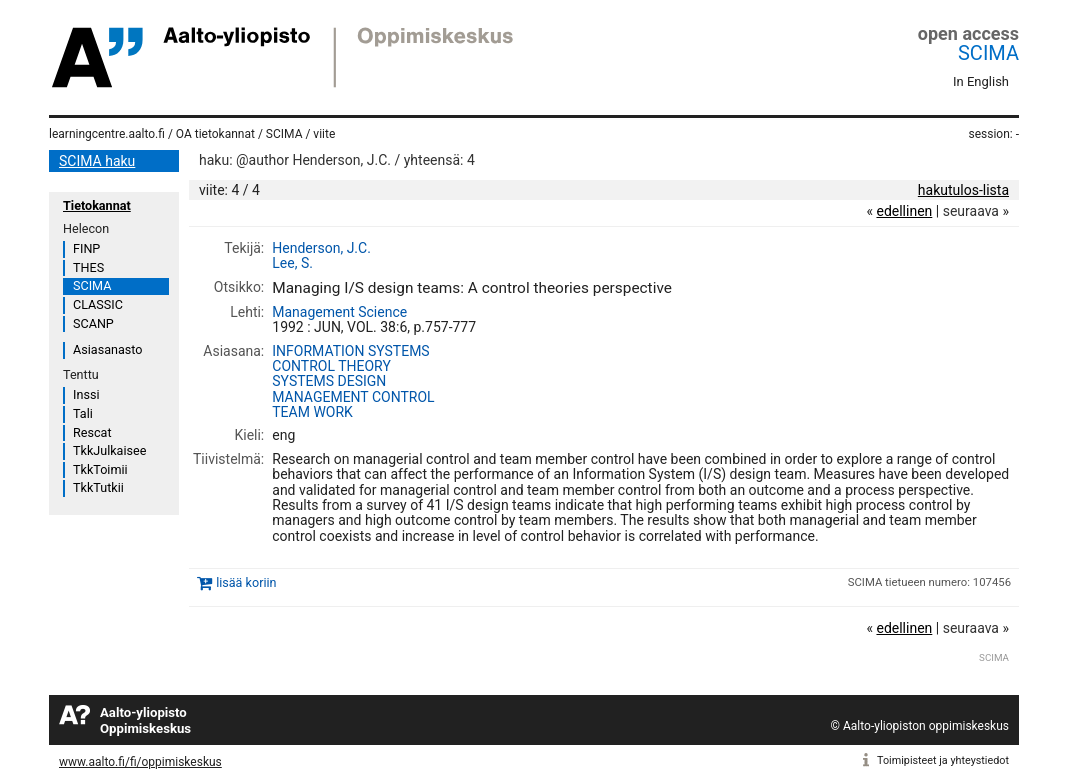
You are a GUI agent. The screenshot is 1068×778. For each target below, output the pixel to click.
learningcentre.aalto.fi (107, 134)
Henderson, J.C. (321, 248)
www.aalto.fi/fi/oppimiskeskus (140, 762)
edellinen (904, 211)
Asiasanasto (107, 349)
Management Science (339, 312)
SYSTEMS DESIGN (329, 381)
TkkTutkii (98, 487)
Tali (83, 413)
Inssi (86, 394)
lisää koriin (246, 582)
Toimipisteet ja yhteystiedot (943, 760)
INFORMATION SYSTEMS (350, 351)
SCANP (93, 323)
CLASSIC (98, 304)
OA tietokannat (215, 134)
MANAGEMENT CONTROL (353, 397)
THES (88, 267)
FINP (86, 248)
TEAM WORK (312, 412)
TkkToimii (100, 469)
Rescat (92, 432)
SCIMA (988, 53)
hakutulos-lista (963, 190)
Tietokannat (97, 205)
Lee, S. (292, 263)
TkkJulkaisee (109, 450)
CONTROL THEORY (331, 366)
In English (981, 81)
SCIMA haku (97, 161)
